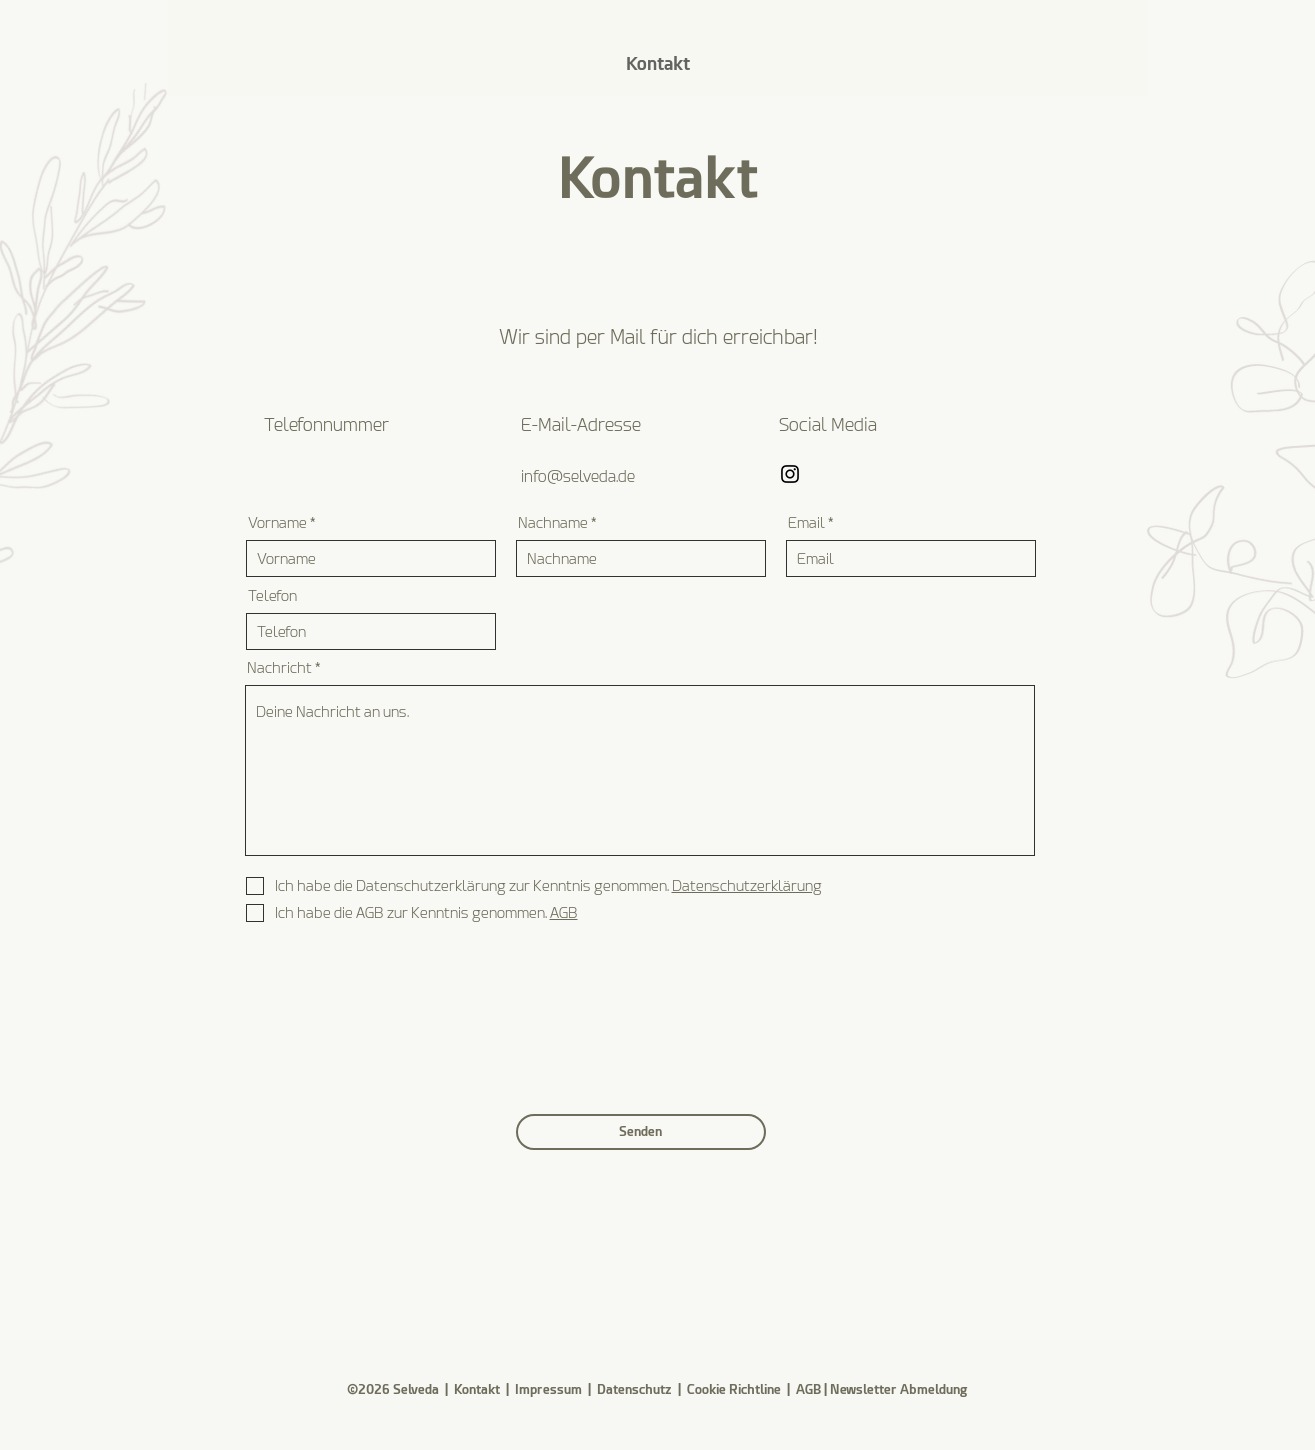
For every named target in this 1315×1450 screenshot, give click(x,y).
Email (806, 523)
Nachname (553, 523)
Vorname (277, 523)
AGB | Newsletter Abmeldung (881, 1389)
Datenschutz (636, 1389)
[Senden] (641, 1132)
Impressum (548, 1389)
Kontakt (477, 1389)
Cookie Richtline (734, 1389)
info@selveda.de (578, 476)
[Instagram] (790, 474)
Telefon (272, 596)
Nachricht (279, 668)
